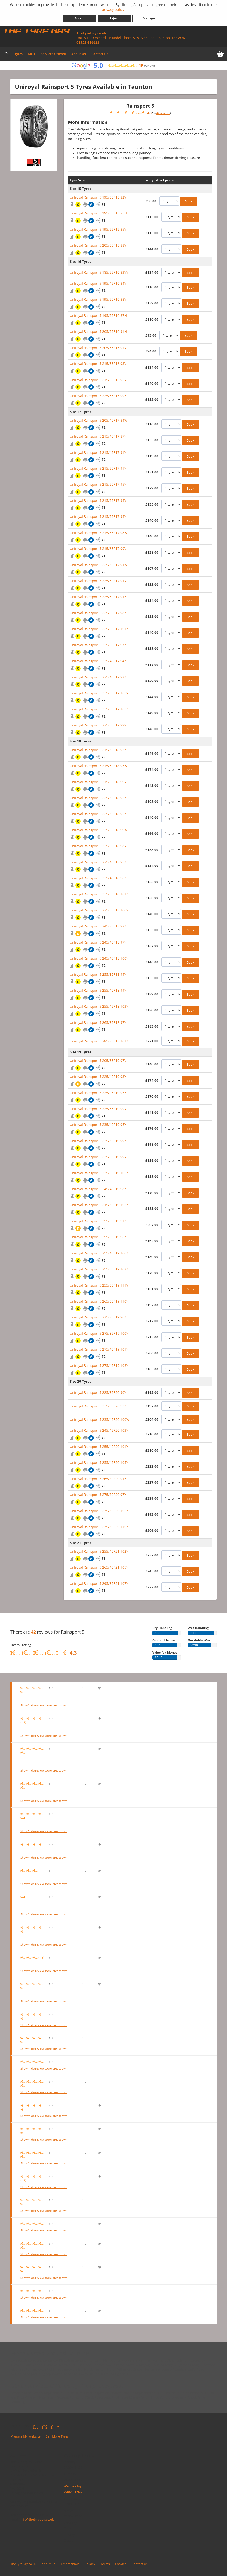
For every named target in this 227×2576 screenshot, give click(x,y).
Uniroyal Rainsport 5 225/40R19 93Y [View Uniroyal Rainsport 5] (98, 1076)
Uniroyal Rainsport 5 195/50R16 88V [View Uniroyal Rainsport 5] (98, 299)
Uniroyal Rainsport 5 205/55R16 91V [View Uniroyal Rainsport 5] (98, 347)
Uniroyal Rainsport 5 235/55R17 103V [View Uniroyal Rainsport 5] (99, 693)
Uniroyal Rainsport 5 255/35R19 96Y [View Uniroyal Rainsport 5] (98, 1236)
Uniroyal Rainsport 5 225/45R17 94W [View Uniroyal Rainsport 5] (98, 564)
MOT (31, 53)
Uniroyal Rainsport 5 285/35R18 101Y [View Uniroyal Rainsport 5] (99, 1041)
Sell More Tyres (57, 2436)
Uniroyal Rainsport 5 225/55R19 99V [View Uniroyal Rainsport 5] (98, 1108)
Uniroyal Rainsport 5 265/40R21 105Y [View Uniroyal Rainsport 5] (99, 1567)
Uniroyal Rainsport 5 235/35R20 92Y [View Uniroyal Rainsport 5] (98, 1406)
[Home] (5, 53)
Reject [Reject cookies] (114, 18)
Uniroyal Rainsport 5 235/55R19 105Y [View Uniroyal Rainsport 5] (99, 1172)
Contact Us (99, 53)
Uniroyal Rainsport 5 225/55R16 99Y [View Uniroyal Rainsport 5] (98, 395)
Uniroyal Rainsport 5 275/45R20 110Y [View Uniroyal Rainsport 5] (99, 1526)
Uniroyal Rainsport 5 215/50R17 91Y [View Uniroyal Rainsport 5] (98, 468)
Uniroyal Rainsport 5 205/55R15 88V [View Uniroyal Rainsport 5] (98, 245)
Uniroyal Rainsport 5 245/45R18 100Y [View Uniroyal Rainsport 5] (99, 958)
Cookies (120, 2564)
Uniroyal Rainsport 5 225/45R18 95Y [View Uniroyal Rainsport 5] (98, 813)
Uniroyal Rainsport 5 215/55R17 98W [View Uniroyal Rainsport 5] (98, 532)
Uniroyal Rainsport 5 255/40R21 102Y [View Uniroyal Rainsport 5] (99, 1551)
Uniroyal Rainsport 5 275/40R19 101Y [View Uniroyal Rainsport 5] (99, 1349)
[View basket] (220, 53)
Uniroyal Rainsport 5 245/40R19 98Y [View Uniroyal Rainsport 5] (98, 1188)
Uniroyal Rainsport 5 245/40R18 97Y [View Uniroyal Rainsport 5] (98, 942)
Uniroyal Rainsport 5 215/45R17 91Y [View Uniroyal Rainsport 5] (98, 452)
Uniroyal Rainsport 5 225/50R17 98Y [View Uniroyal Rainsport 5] (98, 612)
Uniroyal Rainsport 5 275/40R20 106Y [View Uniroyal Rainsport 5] (99, 1510)
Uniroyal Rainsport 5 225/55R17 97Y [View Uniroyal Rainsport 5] (98, 645)
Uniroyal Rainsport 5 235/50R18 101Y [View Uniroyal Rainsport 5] (99, 894)
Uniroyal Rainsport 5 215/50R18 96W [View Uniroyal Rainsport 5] (98, 765)
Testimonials (70, 2564)
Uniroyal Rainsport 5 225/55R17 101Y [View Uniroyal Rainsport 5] (99, 628)
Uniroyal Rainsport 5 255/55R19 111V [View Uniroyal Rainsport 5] (99, 1285)
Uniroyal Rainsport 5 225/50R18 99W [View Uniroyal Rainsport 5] (98, 830)
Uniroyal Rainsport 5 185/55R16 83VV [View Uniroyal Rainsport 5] (99, 272)
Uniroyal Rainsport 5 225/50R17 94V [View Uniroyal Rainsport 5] (98, 580)
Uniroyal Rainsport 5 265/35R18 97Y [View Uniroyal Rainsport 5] (98, 1022)
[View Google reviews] (113, 65)
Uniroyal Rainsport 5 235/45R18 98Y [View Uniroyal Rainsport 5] (98, 878)
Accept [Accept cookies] (79, 18)
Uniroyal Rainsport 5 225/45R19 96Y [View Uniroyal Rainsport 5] (98, 1092)
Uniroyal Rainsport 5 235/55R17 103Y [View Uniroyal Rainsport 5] (99, 709)
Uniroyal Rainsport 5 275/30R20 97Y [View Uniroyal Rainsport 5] (98, 1494)
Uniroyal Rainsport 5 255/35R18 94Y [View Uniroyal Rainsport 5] (98, 974)
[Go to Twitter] (45, 2426)
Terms (105, 2564)
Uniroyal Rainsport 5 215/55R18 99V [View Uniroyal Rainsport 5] (98, 781)
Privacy (90, 2564)
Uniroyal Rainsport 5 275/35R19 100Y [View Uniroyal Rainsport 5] (99, 1333)
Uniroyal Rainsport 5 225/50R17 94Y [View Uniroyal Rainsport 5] (98, 596)
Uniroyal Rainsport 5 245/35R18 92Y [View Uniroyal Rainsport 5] (98, 926)
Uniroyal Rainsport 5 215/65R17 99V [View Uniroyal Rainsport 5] (98, 548)
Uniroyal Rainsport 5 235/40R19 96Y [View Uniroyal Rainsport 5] (98, 1124)
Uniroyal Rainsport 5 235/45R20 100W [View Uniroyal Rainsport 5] (99, 1419)
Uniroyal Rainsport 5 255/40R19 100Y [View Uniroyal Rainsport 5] (99, 1253)
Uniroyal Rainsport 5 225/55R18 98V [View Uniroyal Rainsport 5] (98, 845)
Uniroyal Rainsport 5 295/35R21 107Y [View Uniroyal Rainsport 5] (99, 1583)
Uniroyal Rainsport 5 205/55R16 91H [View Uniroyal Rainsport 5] (98, 331)
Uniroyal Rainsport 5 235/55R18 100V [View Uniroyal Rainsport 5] (99, 910)
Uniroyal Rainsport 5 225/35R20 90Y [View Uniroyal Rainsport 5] (98, 1392)
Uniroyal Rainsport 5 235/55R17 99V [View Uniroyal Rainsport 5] (98, 725)
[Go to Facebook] (36, 2426)
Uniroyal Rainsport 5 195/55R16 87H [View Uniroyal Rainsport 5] (98, 315)
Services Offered (53, 53)
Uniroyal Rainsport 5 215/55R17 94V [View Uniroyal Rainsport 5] (98, 500)
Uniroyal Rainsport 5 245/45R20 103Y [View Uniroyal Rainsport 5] (99, 1430)
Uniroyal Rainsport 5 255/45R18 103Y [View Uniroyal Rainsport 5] (99, 1006)
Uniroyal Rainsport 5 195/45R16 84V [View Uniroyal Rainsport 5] (98, 283)
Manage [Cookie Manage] (149, 18)
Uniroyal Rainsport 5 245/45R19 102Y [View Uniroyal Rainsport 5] (99, 1205)
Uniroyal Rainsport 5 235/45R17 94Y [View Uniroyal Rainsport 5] (98, 660)
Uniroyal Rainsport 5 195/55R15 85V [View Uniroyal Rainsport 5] (98, 229)
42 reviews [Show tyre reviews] (163, 113)
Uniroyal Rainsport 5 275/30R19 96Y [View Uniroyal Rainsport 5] (98, 1317)
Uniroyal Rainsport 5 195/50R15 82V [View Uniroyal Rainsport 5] (98, 197)
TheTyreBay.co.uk (23, 2564)
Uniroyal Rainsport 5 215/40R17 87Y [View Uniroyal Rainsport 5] (98, 436)
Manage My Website (25, 2436)
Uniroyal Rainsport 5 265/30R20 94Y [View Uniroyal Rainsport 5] (98, 1478)
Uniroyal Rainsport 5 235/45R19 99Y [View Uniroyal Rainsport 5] (98, 1140)
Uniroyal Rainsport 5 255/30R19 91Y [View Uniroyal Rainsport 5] (98, 1221)
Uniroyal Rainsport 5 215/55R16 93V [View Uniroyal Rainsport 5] (98, 363)
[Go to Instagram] (55, 2426)
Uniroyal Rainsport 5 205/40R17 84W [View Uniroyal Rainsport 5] (98, 420)
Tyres (18, 53)
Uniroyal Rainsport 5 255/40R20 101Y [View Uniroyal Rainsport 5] (99, 1446)
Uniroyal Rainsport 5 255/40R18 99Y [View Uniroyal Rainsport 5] (98, 990)
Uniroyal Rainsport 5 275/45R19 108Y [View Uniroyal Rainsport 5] (99, 1365)
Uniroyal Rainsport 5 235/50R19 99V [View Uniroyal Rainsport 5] (98, 1156)
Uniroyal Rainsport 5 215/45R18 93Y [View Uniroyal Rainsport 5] (98, 749)
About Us (78, 53)
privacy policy (113, 9)
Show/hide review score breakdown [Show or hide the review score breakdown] (43, 1705)
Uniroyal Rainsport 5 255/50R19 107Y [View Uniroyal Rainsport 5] (99, 1269)
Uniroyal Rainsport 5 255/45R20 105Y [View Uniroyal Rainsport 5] (99, 1462)
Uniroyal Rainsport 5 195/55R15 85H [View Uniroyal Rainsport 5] (98, 213)
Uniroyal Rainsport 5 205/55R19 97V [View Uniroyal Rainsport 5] (98, 1060)
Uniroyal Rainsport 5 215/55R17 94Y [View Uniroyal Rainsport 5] (98, 516)
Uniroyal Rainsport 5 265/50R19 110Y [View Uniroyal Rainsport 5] (99, 1301)
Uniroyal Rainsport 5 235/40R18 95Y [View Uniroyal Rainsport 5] (98, 862)
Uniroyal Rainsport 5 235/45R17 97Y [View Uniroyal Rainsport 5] (98, 677)
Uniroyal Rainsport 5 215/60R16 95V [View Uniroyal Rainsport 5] (98, 379)
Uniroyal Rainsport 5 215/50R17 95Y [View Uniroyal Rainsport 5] (98, 484)
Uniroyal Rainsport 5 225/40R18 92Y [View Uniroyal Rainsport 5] (98, 797)
